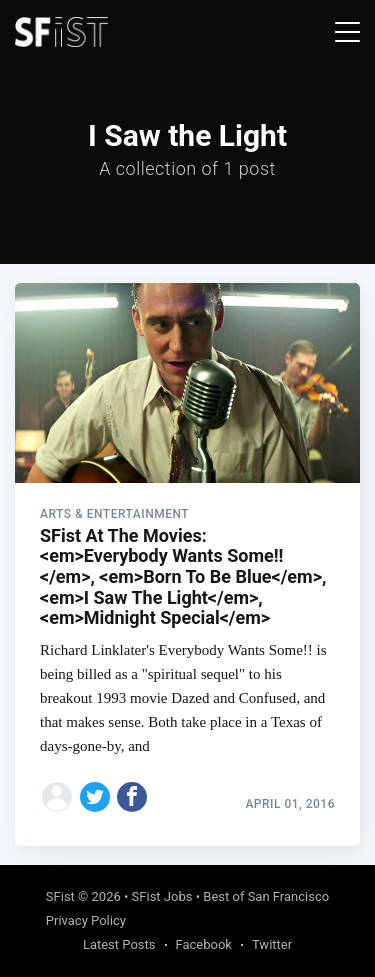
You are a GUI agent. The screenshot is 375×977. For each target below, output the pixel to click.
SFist (60, 896)
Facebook (204, 944)
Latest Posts (119, 944)
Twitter (272, 944)
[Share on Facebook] (132, 797)
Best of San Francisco (266, 896)
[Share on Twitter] (95, 797)
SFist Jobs (162, 896)
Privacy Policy (86, 920)
